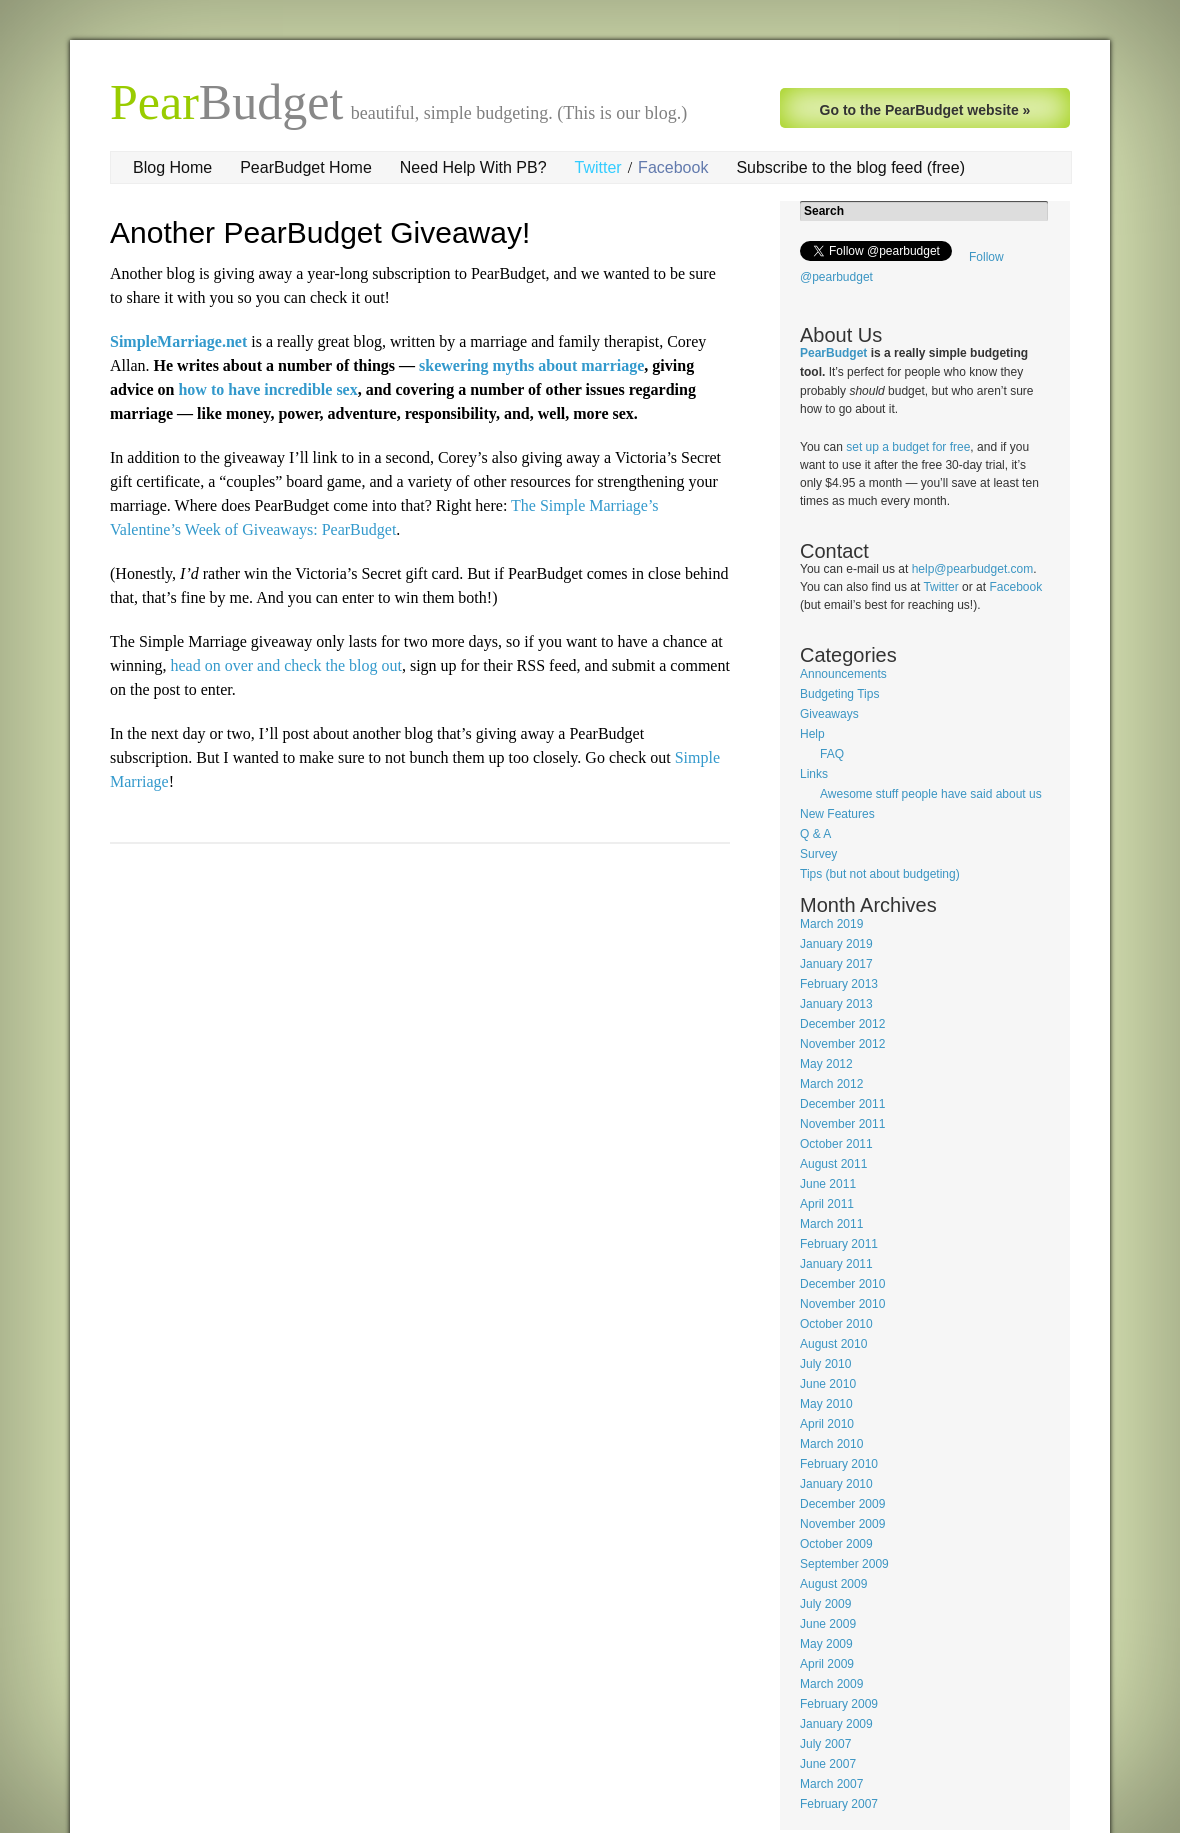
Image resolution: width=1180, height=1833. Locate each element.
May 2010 (826, 1404)
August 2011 (833, 1164)
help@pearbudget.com (973, 569)
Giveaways (829, 714)
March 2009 (831, 1684)
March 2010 (831, 1444)
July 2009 (825, 1604)
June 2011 (828, 1184)
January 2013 (836, 1004)
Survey (818, 854)
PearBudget (833, 353)
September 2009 (844, 1564)
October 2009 (836, 1544)
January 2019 (836, 944)
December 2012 (842, 1024)
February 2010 (839, 1464)
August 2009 (833, 1584)
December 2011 (842, 1104)
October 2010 (836, 1324)
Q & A (815, 834)
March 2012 (831, 1084)
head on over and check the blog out (285, 665)
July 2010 (825, 1364)
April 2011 (827, 1204)
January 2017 (836, 964)
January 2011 (836, 1264)
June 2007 (828, 1764)
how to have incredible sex (267, 389)
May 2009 (826, 1644)
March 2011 (831, 1224)
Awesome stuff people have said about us (931, 794)
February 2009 (839, 1704)
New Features (837, 814)
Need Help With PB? (473, 167)
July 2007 (825, 1744)
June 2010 (828, 1384)
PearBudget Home (306, 167)
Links (814, 774)
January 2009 (836, 1724)
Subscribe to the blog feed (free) (850, 167)
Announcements (843, 674)
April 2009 (827, 1664)
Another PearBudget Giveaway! (320, 232)
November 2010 (842, 1304)
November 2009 (842, 1524)
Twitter (598, 167)
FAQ (832, 754)
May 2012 (826, 1064)
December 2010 (842, 1284)
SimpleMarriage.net (178, 341)
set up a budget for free (908, 447)
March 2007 (831, 1784)
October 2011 (836, 1144)
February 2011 (839, 1244)
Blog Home (172, 167)
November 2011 (842, 1124)
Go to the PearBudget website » (925, 110)
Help (812, 734)
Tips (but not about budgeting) (880, 874)
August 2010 (833, 1344)
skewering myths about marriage (531, 365)
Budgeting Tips (839, 694)
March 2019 (831, 924)
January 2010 (836, 1484)
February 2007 (839, 1804)
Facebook (673, 167)
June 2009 (828, 1624)
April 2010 (827, 1424)
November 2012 (842, 1044)
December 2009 (842, 1504)
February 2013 (839, 984)
